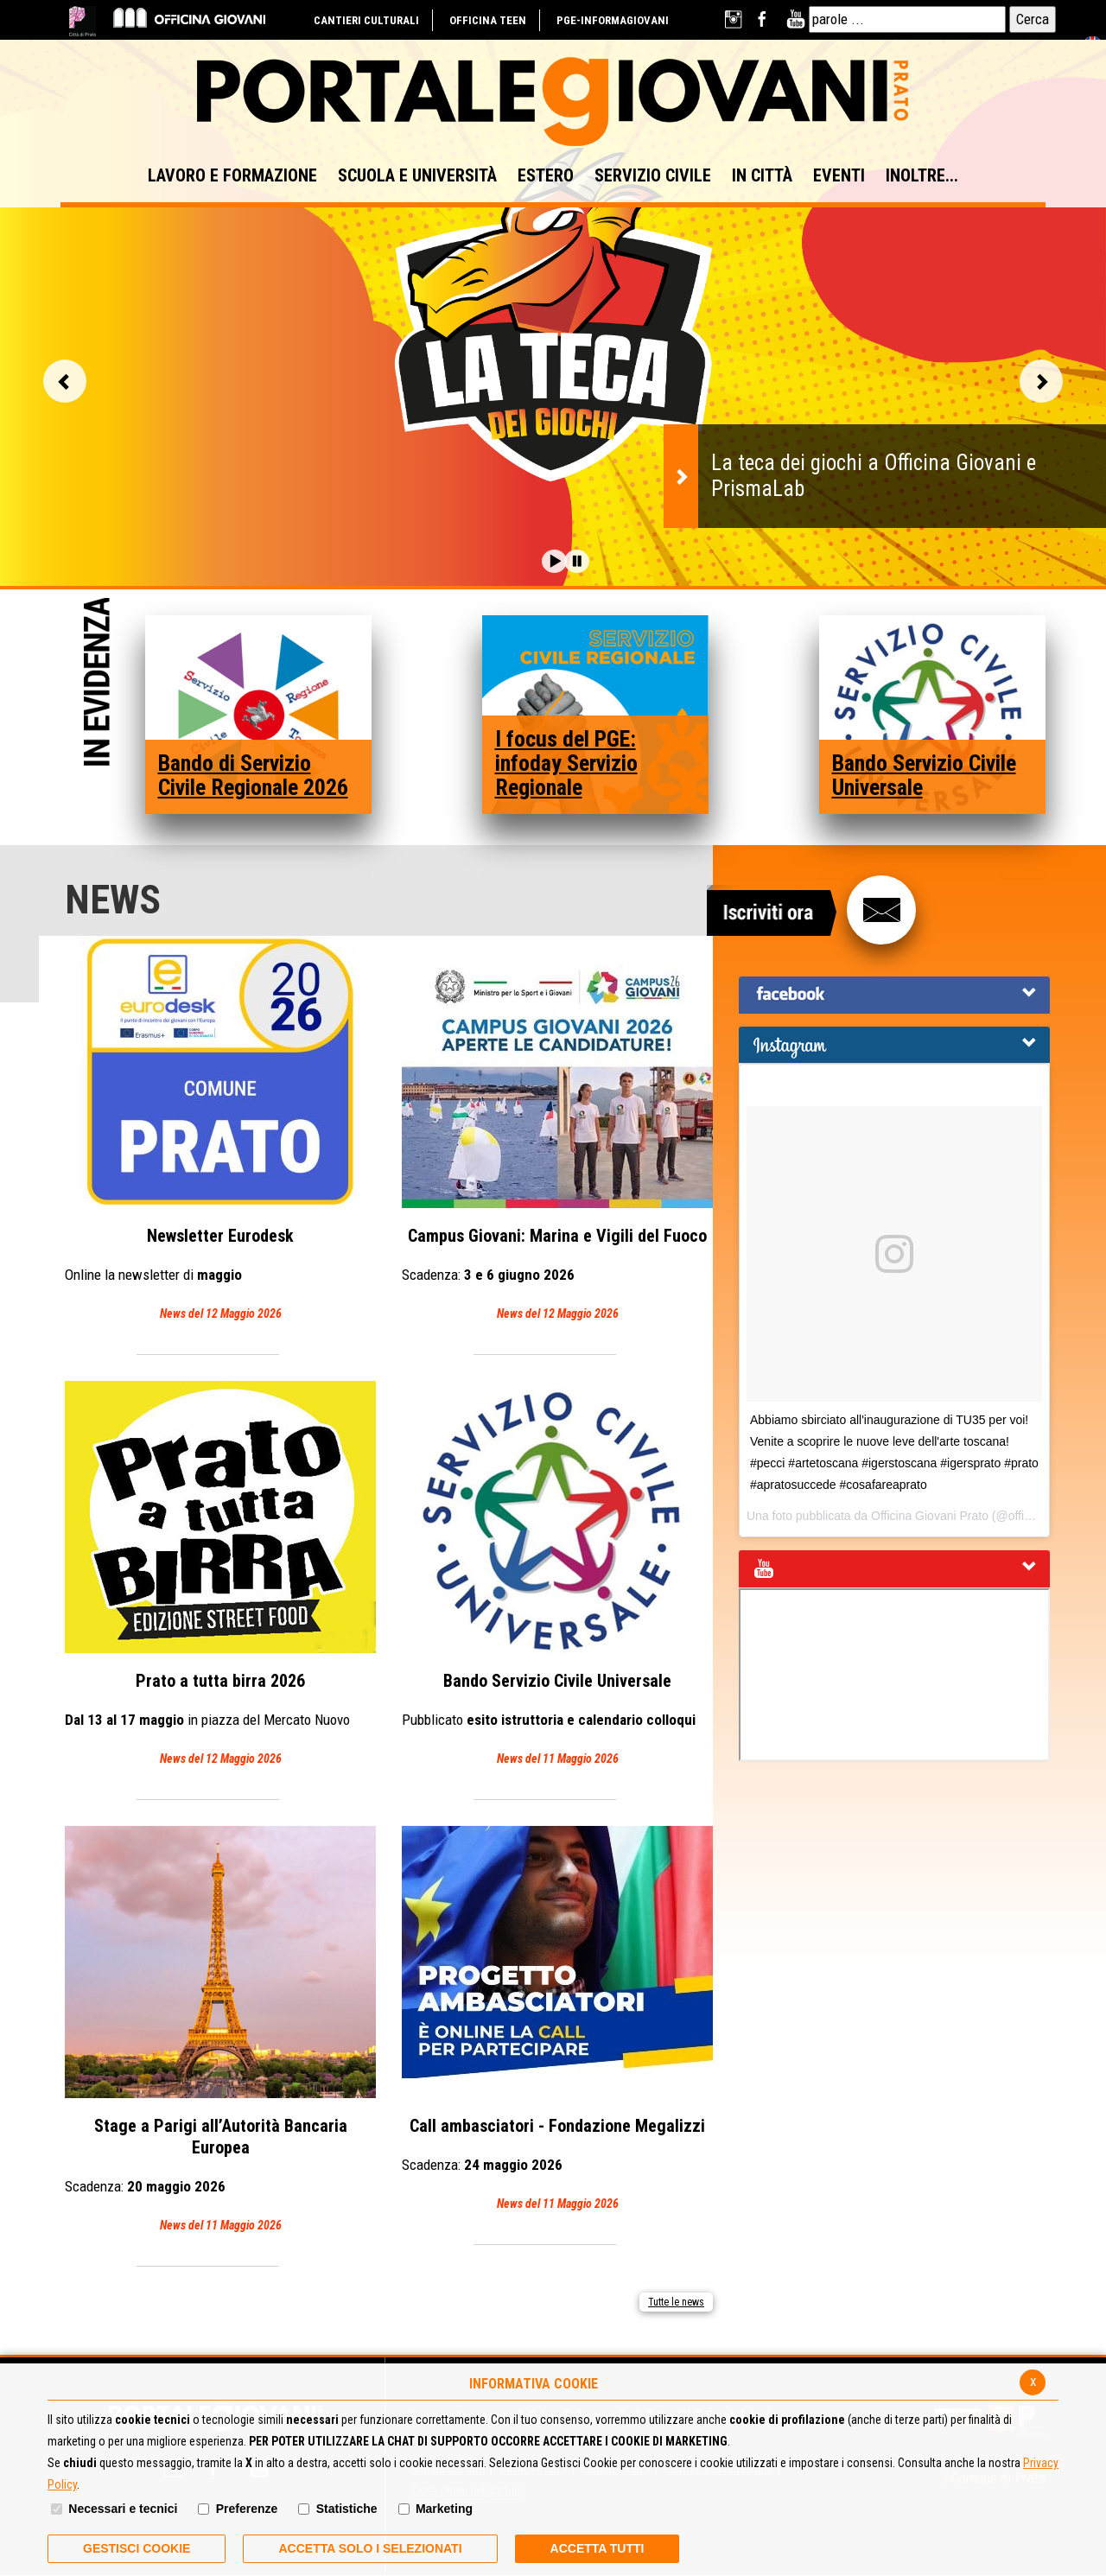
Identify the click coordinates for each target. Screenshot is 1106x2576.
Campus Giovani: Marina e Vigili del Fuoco (557, 1130)
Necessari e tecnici (122, 2509)
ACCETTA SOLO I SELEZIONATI (369, 2548)
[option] (553, 324)
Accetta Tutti (597, 2548)
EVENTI (839, 175)
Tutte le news (676, 2302)
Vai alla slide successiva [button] (1041, 381)
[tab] (894, 995)
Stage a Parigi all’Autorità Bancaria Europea (220, 2031)
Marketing (444, 2509)
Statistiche (347, 2509)
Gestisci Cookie (136, 2548)
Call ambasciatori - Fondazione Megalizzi (557, 2020)
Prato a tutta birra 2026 (220, 1575)
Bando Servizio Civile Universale (924, 775)
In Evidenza (96, 684)
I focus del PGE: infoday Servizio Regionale (566, 763)
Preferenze (247, 2509)
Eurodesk (220, 1130)
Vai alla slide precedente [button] (64, 381)
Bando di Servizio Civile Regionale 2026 (253, 775)
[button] (554, 561)
